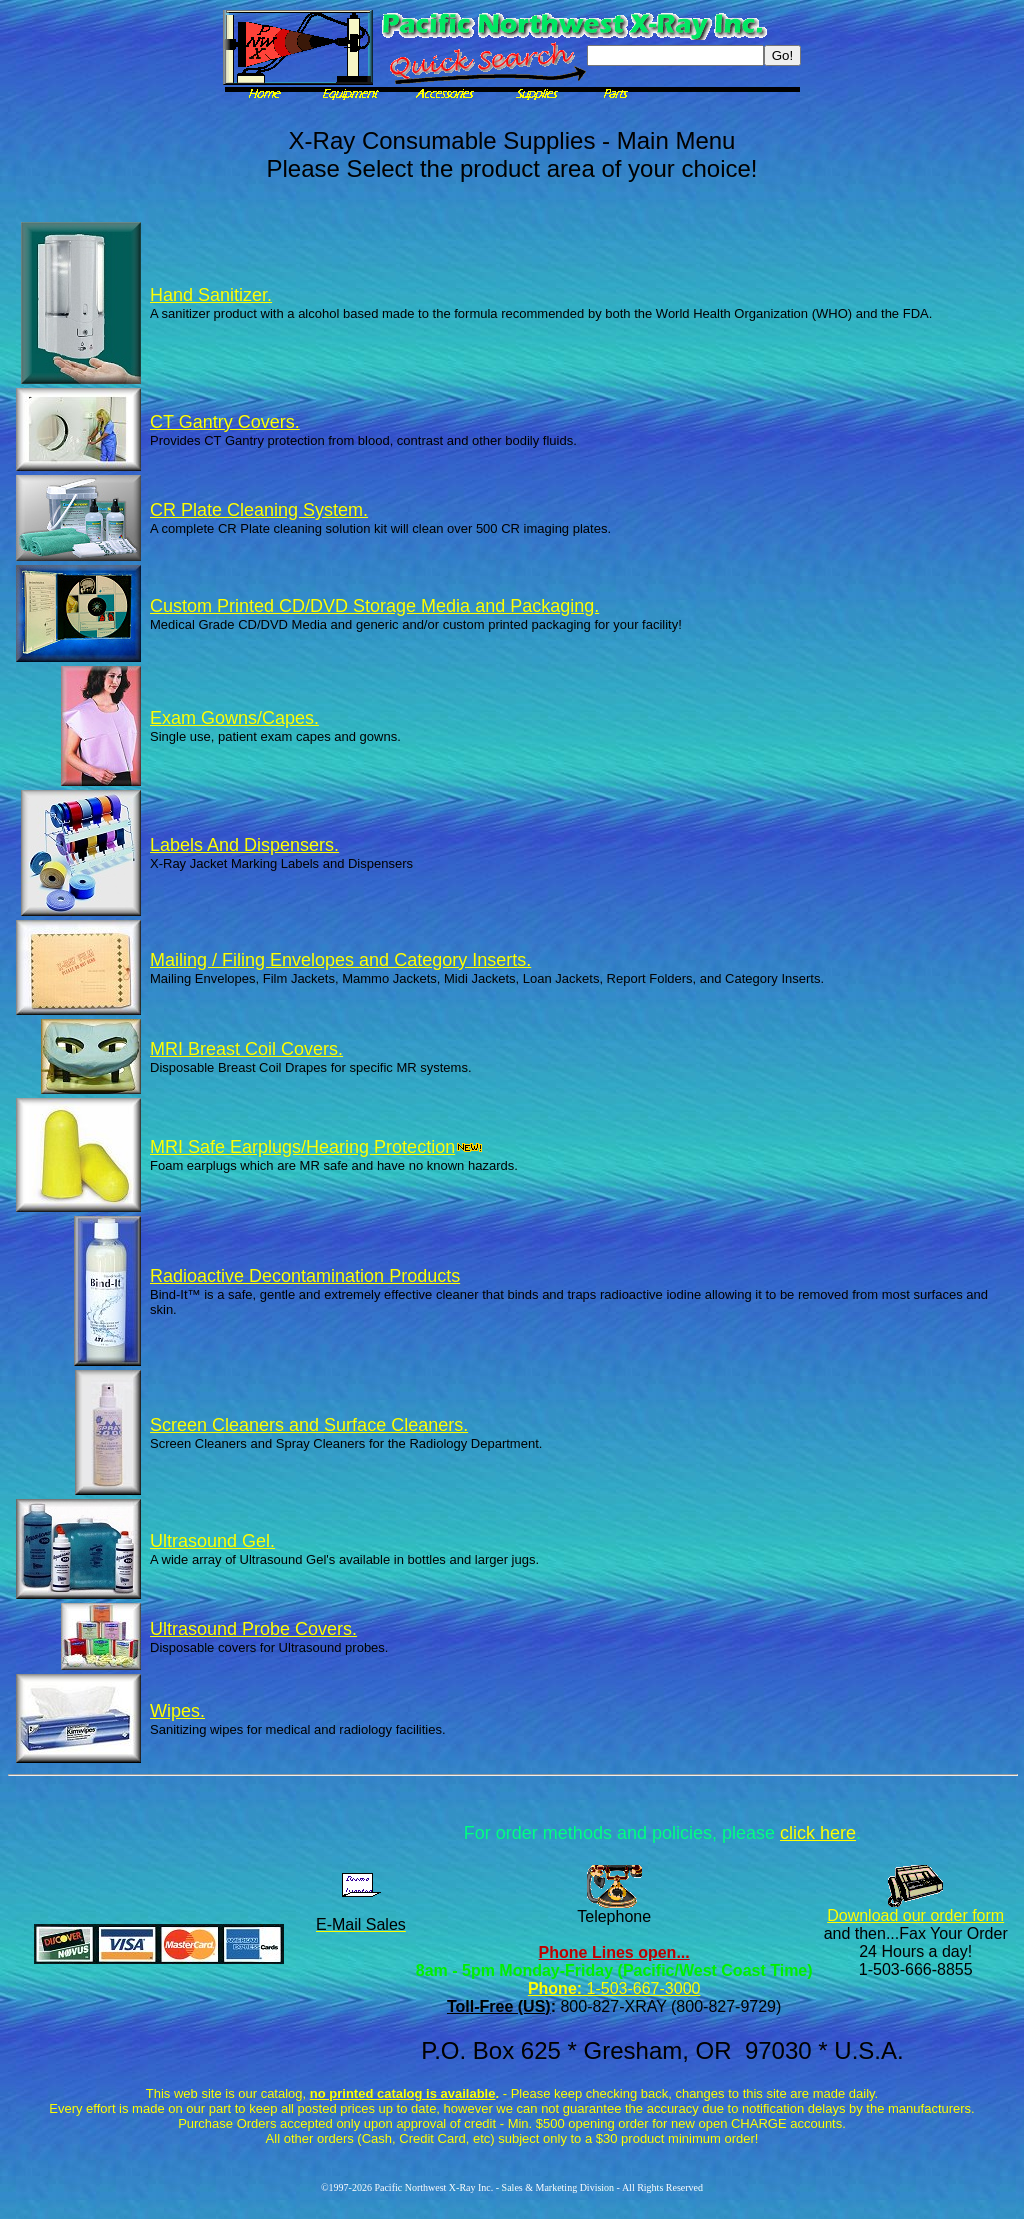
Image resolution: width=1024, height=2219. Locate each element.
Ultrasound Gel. (212, 1541)
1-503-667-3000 (641, 1988)
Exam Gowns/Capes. (234, 718)
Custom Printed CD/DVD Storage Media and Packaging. (374, 606)
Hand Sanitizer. (211, 295)
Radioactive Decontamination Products (305, 1276)
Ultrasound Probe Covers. (253, 1629)
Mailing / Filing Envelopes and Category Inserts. (340, 960)
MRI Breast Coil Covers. (246, 1049)
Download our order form (915, 1915)
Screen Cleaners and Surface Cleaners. (309, 1425)
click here (818, 1833)
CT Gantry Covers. (225, 422)
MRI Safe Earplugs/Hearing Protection (316, 1147)
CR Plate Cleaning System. (259, 510)
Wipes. (177, 1711)
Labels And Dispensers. (244, 845)
